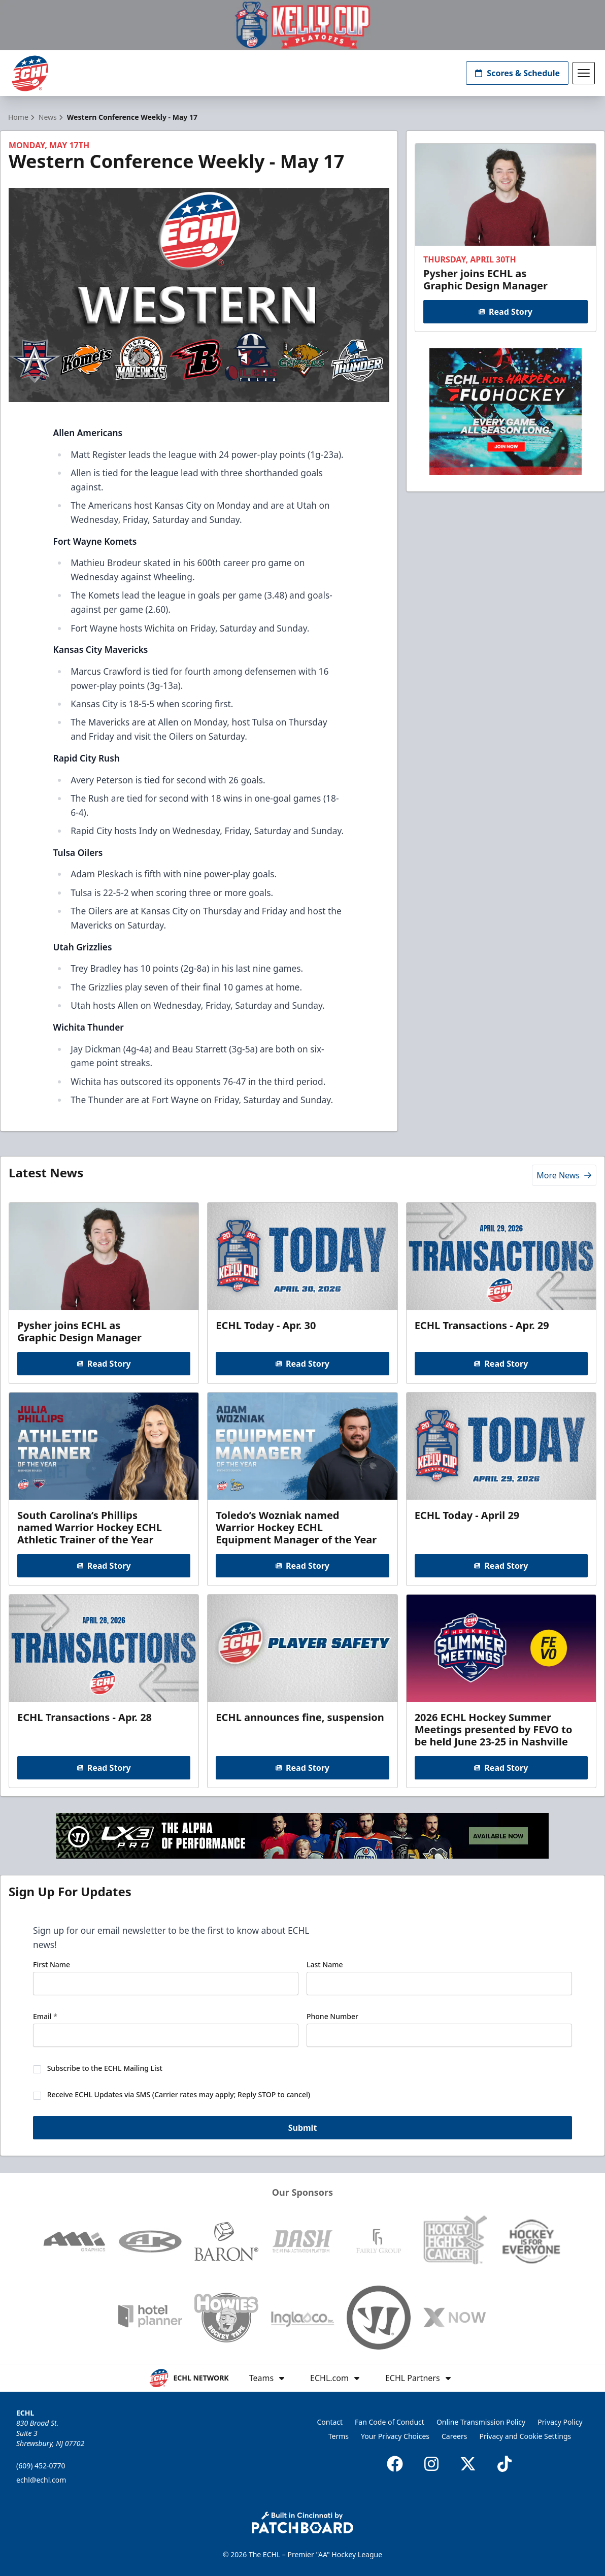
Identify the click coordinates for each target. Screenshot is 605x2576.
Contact (330, 2422)
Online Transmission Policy (480, 2422)
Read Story (505, 312)
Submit (302, 2127)
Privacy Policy (559, 2422)
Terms (338, 2436)
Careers (454, 2436)
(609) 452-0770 (40, 2465)
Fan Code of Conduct (389, 2422)
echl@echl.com (41, 2480)
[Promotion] (302, 25)
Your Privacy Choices (395, 2436)
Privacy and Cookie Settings (526, 2436)
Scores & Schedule (517, 73)
